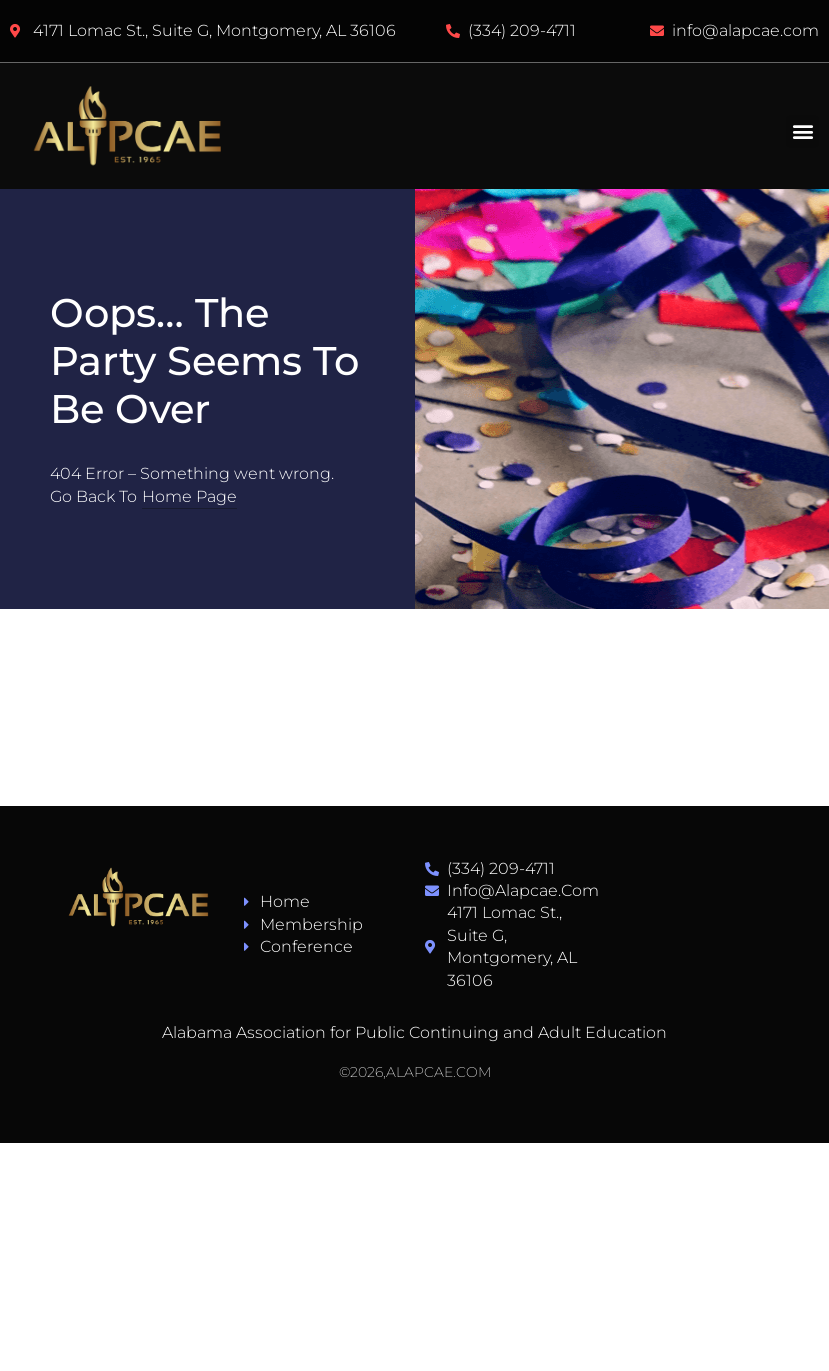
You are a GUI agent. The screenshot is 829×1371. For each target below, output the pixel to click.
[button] (802, 131)
